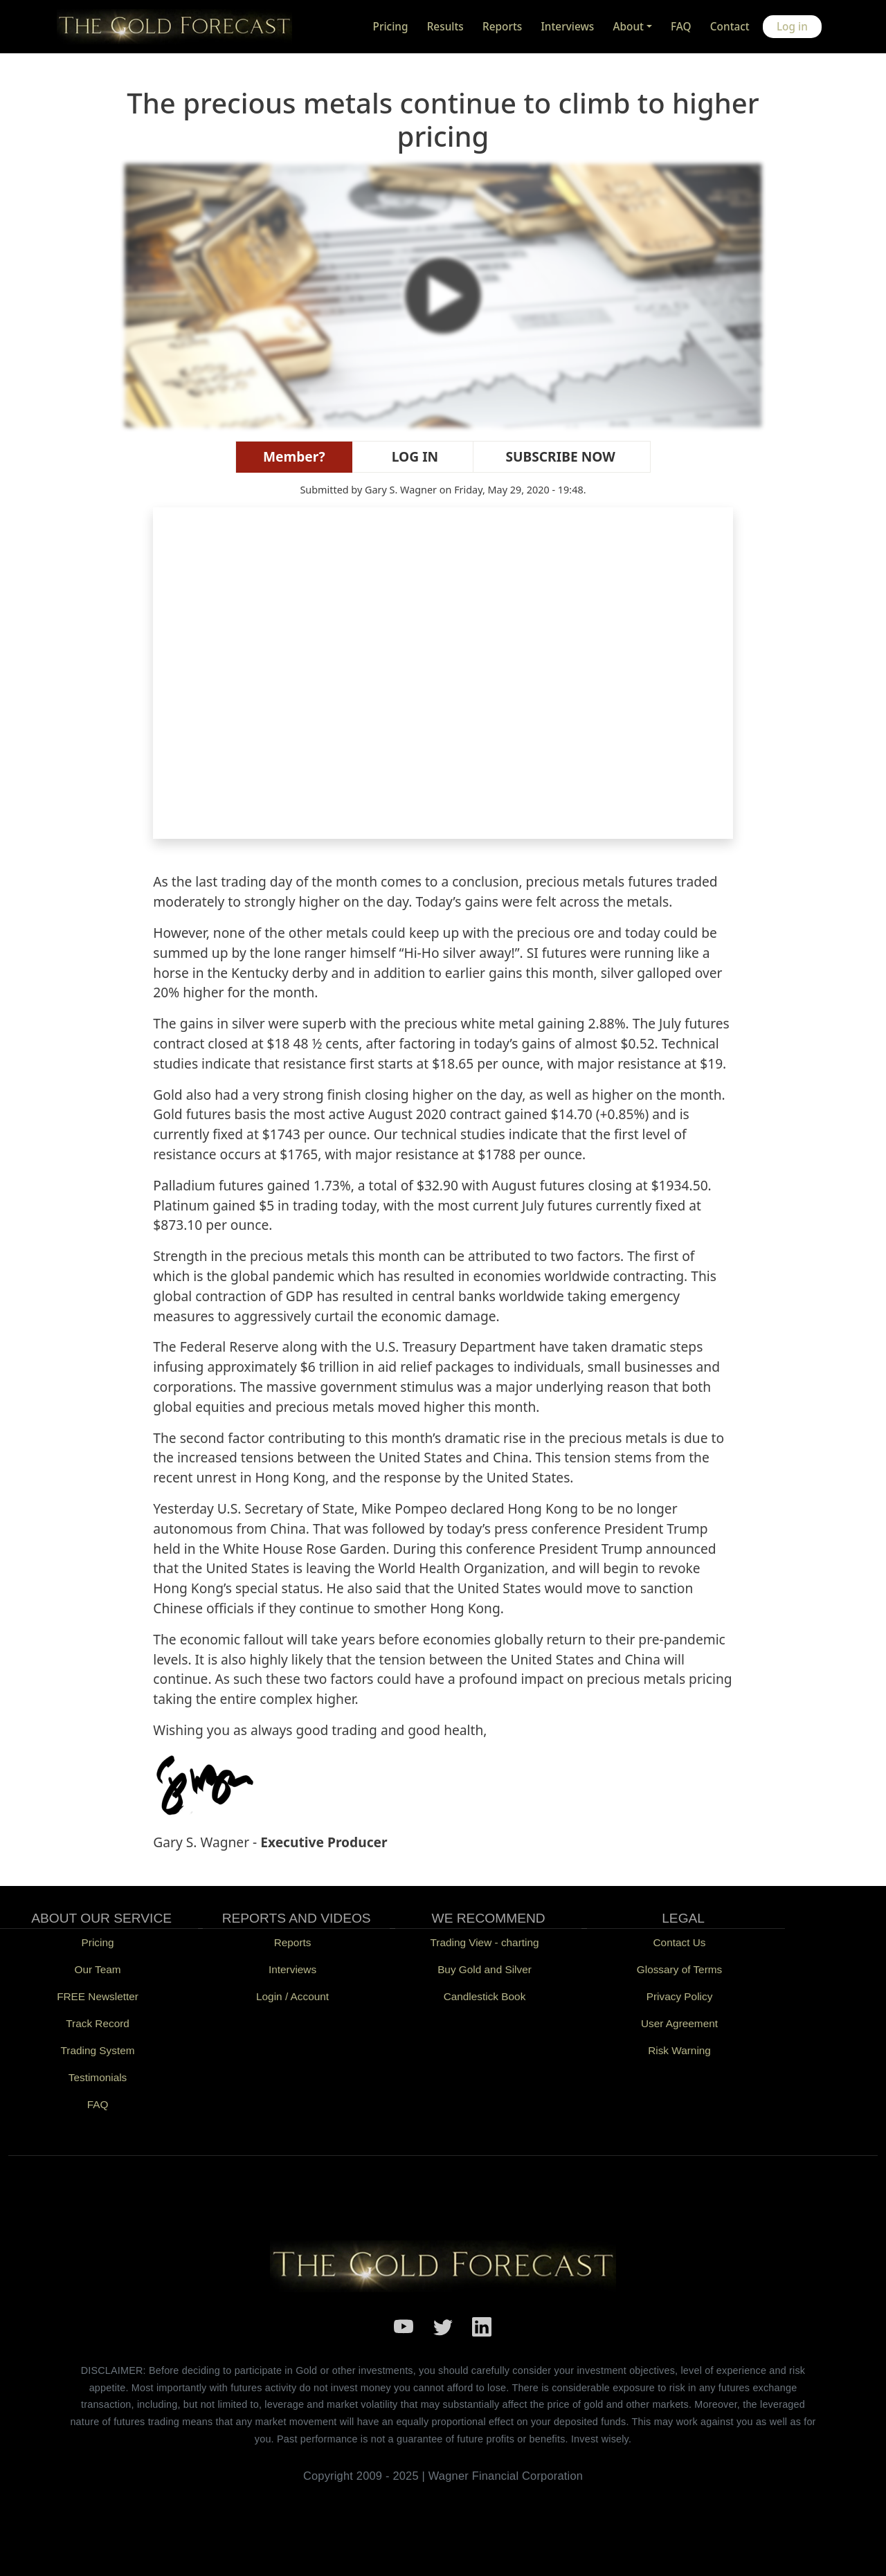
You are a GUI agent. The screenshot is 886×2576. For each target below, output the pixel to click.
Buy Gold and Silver (484, 1969)
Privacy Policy (680, 1996)
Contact (730, 26)
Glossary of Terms (679, 1969)
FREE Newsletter (97, 1996)
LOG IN (412, 456)
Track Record (97, 2023)
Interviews (567, 26)
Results (445, 26)
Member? (294, 456)
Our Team (97, 1969)
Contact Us (679, 1942)
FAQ (681, 26)
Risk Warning (679, 2050)
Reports (502, 26)
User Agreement (679, 2023)
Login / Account (292, 1996)
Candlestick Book (485, 1996)
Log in (792, 26)
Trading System (98, 2050)
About (628, 26)
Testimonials (98, 2077)
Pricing (390, 26)
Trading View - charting (484, 1942)
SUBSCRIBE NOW (557, 456)
